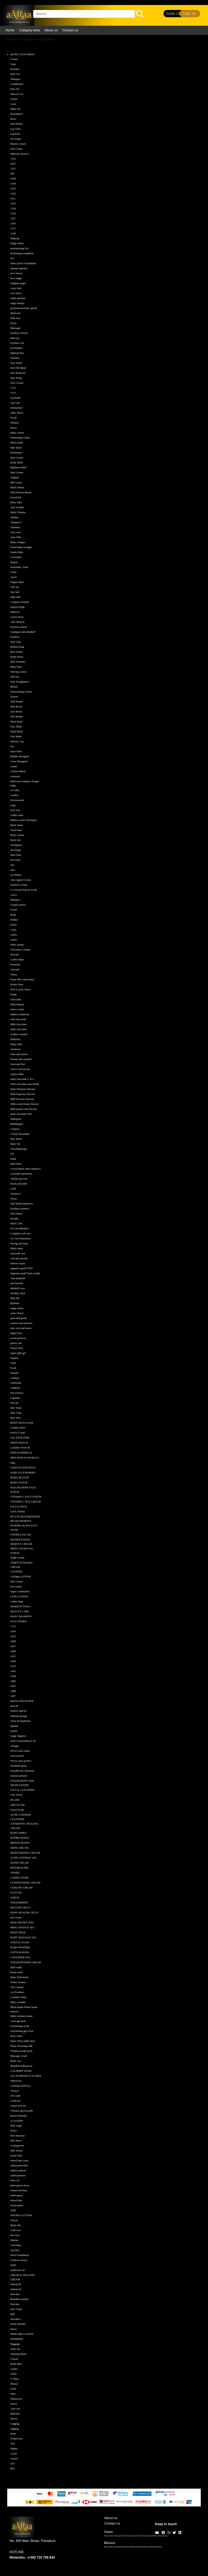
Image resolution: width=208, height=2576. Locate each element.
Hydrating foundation (22, 253)
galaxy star (16, 1343)
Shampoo (15, 79)
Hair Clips (16, 1412)
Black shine (16, 1248)
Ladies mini (16, 815)
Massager (15, 328)
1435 (13, 203)
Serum (13, 98)
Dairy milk (16, 1044)
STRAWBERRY (19, 1902)
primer (14, 1730)
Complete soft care (20, 1233)
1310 (13, 158)
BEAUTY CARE (19, 1611)
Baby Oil (15, 1143)
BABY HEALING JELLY (24, 1912)
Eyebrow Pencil (19, 333)
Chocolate (15, 999)
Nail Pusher (16, 701)
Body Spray (16, 825)
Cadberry (15, 1387)
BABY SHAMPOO (20, 1616)
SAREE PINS (17, 1427)
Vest (12, 2443)
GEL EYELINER (19, 1437)
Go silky (14, 790)
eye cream (15, 1917)
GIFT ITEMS (17, 1511)
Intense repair (17, 1263)
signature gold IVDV (21, 1268)
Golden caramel (19, 1034)
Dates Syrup (17, 944)
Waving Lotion (18, 671)
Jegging (14, 2428)
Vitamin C (16, 1193)
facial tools (16, 2155)
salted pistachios (19, 2165)
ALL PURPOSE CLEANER (25, 2075)
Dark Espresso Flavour (22, 1094)
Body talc (15, 840)
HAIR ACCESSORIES (22, 1472)
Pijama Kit (16, 2398)
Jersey (13, 2403)
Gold (13, 1188)
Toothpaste (16, 844)
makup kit (15, 2289)
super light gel (18, 1353)
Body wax (15, 2060)
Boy (12, 2468)
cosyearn (15, 776)
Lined (13, 766)
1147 (13, 228)
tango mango (17, 303)
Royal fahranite (18, 2115)
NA (12, 258)
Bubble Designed (19, 756)
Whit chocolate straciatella (24, 1084)
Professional (17, 800)
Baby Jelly (16, 502)
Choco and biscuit (20, 1069)
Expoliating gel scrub (21, 2030)
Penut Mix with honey (22, 979)
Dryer (13, 323)
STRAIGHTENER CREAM (25, 1962)
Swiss (13, 924)
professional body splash (23, 308)
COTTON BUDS (19, 1952)
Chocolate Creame (20, 949)
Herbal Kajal (17, 646)
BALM (14, 1706)
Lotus (13, 572)
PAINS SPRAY (18, 1710)
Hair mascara (17, 2135)
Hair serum (16, 2150)
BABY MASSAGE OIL (23, 1937)
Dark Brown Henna (20, 492)
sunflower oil (17, 2270)
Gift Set (14, 587)
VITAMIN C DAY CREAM (25, 1501)
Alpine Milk (17, 1074)
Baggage (15, 2343)
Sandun (14, 517)
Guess (13, 934)
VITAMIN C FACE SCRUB (25, 1496)
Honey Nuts (16, 984)
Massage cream (18, 2055)
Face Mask (16, 726)
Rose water (16, 2035)
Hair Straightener (19, 681)
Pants (13, 2433)
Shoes (13, 2328)
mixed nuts (16, 2200)
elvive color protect (20, 1760)
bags (12, 1462)
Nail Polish (16, 123)
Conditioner (16, 84)
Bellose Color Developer (23, 820)
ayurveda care (17, 1253)
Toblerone (15, 1382)
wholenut (15, 1049)
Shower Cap (17, 741)
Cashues (14, 1377)
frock (13, 2388)
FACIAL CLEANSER (22, 1789)
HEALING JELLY (20, 1907)
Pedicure (15, 611)
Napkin (14, 1357)
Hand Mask (16, 731)
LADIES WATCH (20, 1447)
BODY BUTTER (19, 1477)
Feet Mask (16, 736)
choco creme (17, 1009)
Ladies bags (16, 1601)
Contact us (70, 30)
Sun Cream (16, 148)
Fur (12, 746)
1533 (13, 387)
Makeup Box (17, 352)
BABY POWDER (20, 1947)
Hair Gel (15, 74)
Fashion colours (19, 2260)
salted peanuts (17, 2175)
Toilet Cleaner (18, 1982)
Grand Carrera (18, 904)
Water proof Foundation (23, 263)
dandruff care (17, 1288)
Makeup (14, 238)
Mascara (14, 338)
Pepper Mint (17, 582)
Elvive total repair (20, 1750)
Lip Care (15, 402)
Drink (13, 994)
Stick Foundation (19, 2255)
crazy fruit (16, 288)
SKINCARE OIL (19, 1847)
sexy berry (16, 293)
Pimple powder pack (21, 2050)
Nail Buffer (16, 716)
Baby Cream (17, 835)
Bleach (14, 686)
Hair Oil (14, 88)
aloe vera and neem (20, 1328)
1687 (13, 1686)
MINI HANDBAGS (21, 1452)
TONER (14, 1872)
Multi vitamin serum (21, 2016)
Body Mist (16, 2363)
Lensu (13, 2453)
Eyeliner (14, 636)
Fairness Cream (18, 884)
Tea (12, 864)
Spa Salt (14, 592)
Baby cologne (17, 542)
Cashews (15, 1128)
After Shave (16, 412)
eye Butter (16, 874)
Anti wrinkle (17, 507)
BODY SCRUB (18, 1482)
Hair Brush (16, 706)
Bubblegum (16, 1123)
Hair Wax (15, 1417)
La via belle (16, 2120)
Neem (13, 1198)
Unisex (14, 2458)
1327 (13, 168)
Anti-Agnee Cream (20, 879)
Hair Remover (18, 372)
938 (12, 173)
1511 (13, 198)
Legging (14, 2423)
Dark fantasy (17, 1004)
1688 (13, 2210)
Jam (12, 869)
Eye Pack (15, 859)
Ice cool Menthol (19, 1228)
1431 (13, 163)
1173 (13, 1626)
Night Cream (17, 1557)
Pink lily (14, 1298)
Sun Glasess (16, 1392)
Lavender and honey (21, 1173)
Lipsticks (15, 133)
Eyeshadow (16, 347)
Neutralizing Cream (21, 691)
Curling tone (17, 2145)
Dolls (13, 2265)
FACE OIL (16, 1892)
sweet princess (18, 1338)
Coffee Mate (17, 959)
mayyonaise (16, 2205)
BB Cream (16, 482)
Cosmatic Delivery (20, 2085)
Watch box (16, 2080)
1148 (13, 233)
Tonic (13, 1362)
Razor (13, 427)
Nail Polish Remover (21, 1203)
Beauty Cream (18, 143)
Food (13, 1367)
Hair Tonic (16, 1407)
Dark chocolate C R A (22, 1079)
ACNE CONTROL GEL (23, 1857)
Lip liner (15, 2250)
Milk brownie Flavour (22, 1099)
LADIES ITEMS (19, 1877)
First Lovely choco (20, 989)
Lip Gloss (15, 128)
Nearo (13, 2130)
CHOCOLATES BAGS (23, 1467)
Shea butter (16, 1213)
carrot (13, 577)
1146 (13, 223)
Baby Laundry (18, 2002)
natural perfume (19, 1775)
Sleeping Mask (18, 2353)
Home (10, 30)
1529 (13, 208)
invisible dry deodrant (22, 1770)
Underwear (16, 2438)
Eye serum (16, 1586)
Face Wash (16, 362)
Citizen (14, 2358)
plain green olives (19, 2185)
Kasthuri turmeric (19, 1208)
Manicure (15, 313)
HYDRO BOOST (19, 1837)
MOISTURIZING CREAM (25, 1852)
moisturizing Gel (19, 248)
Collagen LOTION (20, 1576)
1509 (13, 178)
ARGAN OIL (17, 1804)
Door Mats (16, 751)
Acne (13, 103)
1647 (13, 1646)
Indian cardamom (19, 1014)
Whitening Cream (20, 437)
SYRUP (14, 1897)
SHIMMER (16, 2338)
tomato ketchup (18, 2190)
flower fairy (16, 1348)
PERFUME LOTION (22, 2333)
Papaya (14, 562)
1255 (13, 193)
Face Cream (16, 382)
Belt (12, 2314)
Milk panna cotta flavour (23, 1108)
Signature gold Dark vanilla (25, 1273)
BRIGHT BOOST (20, 1842)
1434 (13, 183)
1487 (13, 1696)
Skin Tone (15, 854)
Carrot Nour (16, 616)
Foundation (16, 113)
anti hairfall (16, 1283)
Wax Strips (16, 377)
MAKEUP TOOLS (20, 1606)
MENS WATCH (19, 1442)
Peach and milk (18, 1183)
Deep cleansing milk (21, 2045)
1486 (13, 1681)
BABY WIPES (18, 1832)
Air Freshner (17, 1992)
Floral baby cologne (21, 547)
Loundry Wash (18, 1997)
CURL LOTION (19, 1596)
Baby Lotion (17, 432)
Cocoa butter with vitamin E (25, 1168)
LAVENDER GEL (20, 1957)
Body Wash (16, 462)
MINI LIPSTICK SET (22, 1927)
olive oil (14, 2180)
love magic (16, 278)
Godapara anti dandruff (22, 631)
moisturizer (16, 407)
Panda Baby (16, 552)
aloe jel (14, 1402)
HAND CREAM (19, 1862)
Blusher (14, 2240)
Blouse (14, 2383)
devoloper (15, 849)
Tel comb (15, 2095)
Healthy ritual (17, 1293)
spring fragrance (19, 268)
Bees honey (16, 651)
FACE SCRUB (18, 1506)
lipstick (14, 1725)
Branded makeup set (21, 2065)
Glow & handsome (20, 1720)
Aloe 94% (15, 537)
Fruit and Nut (17, 1064)
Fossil (13, 909)
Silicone (14, 676)
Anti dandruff (17, 1278)
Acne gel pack (18, 2021)
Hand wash (16, 1972)
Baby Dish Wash (19, 1977)
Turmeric (15, 527)
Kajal (13, 1158)
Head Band (16, 721)
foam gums (16, 2195)
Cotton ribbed (17, 771)
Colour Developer (20, 1133)
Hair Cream (16, 457)
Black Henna (17, 487)
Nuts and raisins (19, 1054)
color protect (17, 1755)
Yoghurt (14, 477)
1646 (13, 1661)
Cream (14, 59)
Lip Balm (15, 397)
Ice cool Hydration (20, 1238)
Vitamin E (15, 522)
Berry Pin (15, 2225)
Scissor (14, 696)
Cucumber (16, 557)
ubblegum (15, 1118)
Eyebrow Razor (18, 626)
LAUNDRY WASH (20, 2070)
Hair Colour (16, 472)
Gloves (14, 2220)
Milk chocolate (18, 1024)
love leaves (16, 273)
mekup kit (15, 2284)
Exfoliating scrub (19, 2026)
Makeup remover (19, 153)
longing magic (18, 283)
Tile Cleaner (17, 1987)
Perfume (14, 69)
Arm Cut (15, 2408)
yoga (13, 805)
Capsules (15, 1397)
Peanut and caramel (20, 1059)
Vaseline (14, 357)
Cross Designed (18, 761)
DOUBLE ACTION (21, 2215)
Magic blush (17, 243)
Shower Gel (16, 93)
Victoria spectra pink (21, 2110)
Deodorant (16, 452)
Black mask (16, 442)
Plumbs (14, 1372)
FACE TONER (18, 1621)
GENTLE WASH (19, 1942)
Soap (13, 64)
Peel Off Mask (18, 367)
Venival (14, 2090)
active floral (16, 1313)
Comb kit (15, 2100)
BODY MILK (17, 1932)
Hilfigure (15, 899)
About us (51, 30)
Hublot (14, 919)
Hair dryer (16, 2140)
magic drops (17, 1308)
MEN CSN (16, 1223)
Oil (12, 1153)
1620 (13, 1631)
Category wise (29, 30)
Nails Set (15, 2348)
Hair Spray (16, 447)
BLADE (14, 1799)
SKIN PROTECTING (22, 1922)
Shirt (13, 2393)
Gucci (13, 894)
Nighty (14, 2448)
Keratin (14, 1218)
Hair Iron (15, 318)
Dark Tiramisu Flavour (22, 1089)
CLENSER (16, 1571)
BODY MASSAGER (21, 1422)
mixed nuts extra (19, 2160)
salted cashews (18, 2170)
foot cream (16, 2309)
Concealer (15, 2245)
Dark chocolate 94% (21, 1113)
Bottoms (14, 2413)
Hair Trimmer (17, 661)
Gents (13, 2373)
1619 (13, 1666)
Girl (12, 2463)
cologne (14, 1745)
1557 (13, 218)
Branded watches (19, 2299)
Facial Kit (15, 497)
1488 (13, 1691)
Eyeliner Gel (17, 342)
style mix (15, 810)
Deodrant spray (18, 1765)
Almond (14, 969)
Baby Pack (16, 666)
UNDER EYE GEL (20, 1534)
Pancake (14, 2304)
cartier (13, 939)
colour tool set (18, 2105)
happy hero (16, 1333)
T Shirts (14, 2378)
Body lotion (16, 656)
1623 (13, 1636)
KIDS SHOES (18, 2324)
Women (14, 422)
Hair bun (15, 2294)
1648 (13, 1651)
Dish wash (16, 1967)
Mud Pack (15, 1163)
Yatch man (16, 830)
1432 (13, 188)
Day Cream (16, 1581)
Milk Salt (15, 597)
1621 (13, 1656)
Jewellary (15, 2319)
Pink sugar (16, 2125)
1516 (13, 213)
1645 (13, 1671)
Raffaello (15, 1039)
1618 (13, 1676)
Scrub (13, 417)
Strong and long (19, 1243)
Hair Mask (16, 1138)
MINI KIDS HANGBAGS (24, 1457)
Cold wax (15, 2230)
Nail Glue (15, 641)
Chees (13, 974)
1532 (13, 392)
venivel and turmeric (21, 1323)
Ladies (14, 2368)
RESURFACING (19, 1867)
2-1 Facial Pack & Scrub (23, 889)
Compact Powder (19, 601)
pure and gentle (18, 1318)
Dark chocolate (18, 1029)
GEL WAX (16, 1794)
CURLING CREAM (21, 1887)
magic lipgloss (18, 1735)
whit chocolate (18, 1019)
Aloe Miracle (17, 621)
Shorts (13, 2418)
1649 (13, 1641)
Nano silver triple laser (22, 2040)
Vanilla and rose (19, 1178)
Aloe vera (15, 532)
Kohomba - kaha (19, 567)
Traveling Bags (18, 1148)
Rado (13, 914)
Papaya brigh (17, 606)
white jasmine (17, 298)
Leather (14, 795)
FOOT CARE (17, 1432)
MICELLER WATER (21, 1701)
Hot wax (14, 2235)
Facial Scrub (17, 1809)
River (13, 118)
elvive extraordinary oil (23, 1740)
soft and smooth (19, 1258)
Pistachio (15, 964)
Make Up (15, 108)
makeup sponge (18, 1715)
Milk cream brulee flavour (24, 1103)
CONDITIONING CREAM (25, 1882)
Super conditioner (20, 1591)
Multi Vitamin (18, 512)
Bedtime (14, 1303)
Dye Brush (16, 711)
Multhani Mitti (18, 467)
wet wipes (15, 138)
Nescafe (14, 954)
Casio (13, 929)
